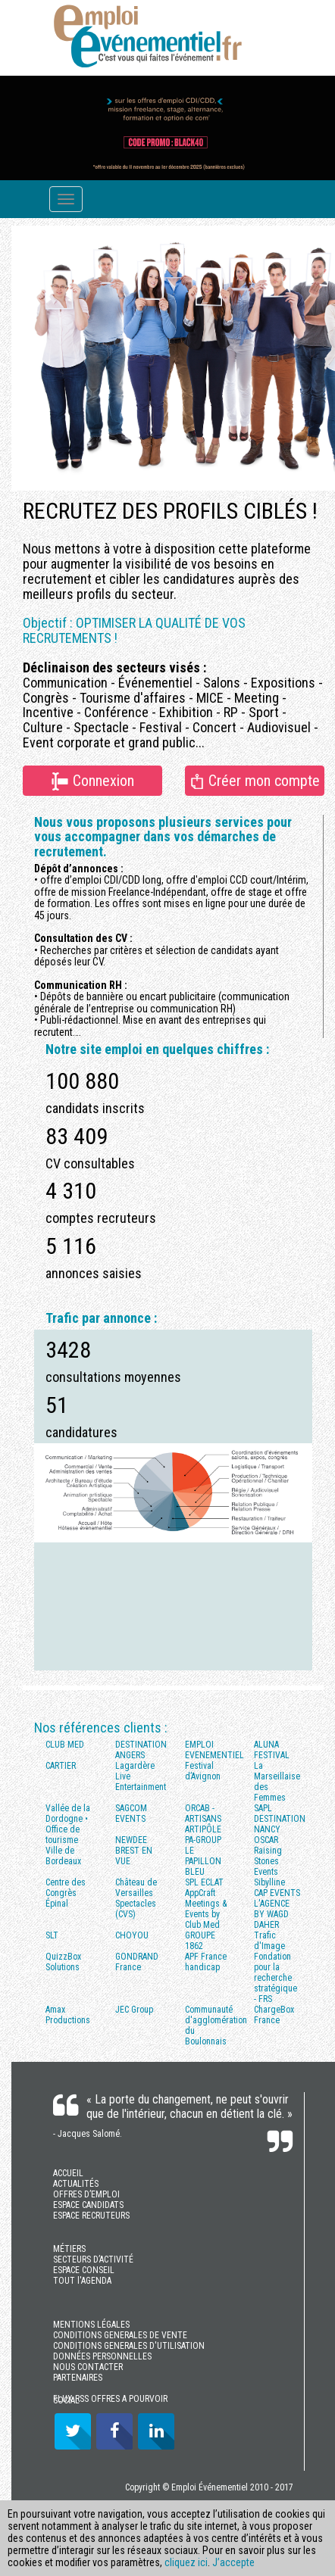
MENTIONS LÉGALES (91, 2324)
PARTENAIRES (77, 2377)
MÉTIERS (69, 2249)
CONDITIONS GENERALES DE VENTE (120, 2335)
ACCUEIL (68, 2173)
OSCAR (266, 1840)
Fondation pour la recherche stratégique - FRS (275, 1977)
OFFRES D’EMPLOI (86, 2194)
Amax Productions (67, 2015)
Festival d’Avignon (203, 1771)
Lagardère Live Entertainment (140, 1776)
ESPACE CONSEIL (83, 2270)
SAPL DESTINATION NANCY (279, 1819)
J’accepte (233, 2562)
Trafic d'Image (269, 1940)
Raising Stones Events (268, 1861)
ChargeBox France (274, 2015)
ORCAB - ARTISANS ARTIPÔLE (203, 1819)
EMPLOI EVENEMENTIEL (214, 1749)
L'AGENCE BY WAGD (272, 1909)
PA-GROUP (203, 1840)
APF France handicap (206, 1962)
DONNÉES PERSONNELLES (102, 2356)
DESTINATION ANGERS (141, 1749)
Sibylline (269, 1882)
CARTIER (60, 1765)
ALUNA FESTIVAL (272, 1749)
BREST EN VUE (133, 1856)
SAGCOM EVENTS (131, 1813)
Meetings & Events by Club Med (206, 1914)
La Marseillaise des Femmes (277, 1781)
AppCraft (200, 1893)
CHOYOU (132, 1935)
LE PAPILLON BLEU (203, 1861)
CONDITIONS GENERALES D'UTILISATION (129, 2346)
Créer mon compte (254, 780)
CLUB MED (64, 1744)
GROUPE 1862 (200, 1940)
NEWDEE (131, 1840)
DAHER (266, 1925)
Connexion (92, 781)
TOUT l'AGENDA (82, 2280)
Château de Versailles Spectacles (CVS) (136, 1898)
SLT (51, 1935)
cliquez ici (186, 2562)
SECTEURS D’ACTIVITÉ (93, 2259)
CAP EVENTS (277, 1893)
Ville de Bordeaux (63, 1856)
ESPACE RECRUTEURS (91, 2215)
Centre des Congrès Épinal (65, 1893)
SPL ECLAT (204, 1882)
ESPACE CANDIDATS (88, 2205)
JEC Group (134, 2009)
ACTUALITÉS (76, 2183)
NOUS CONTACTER (88, 2367)
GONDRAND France (136, 1962)
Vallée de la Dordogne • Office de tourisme (67, 1824)
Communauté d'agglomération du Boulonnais (214, 2025)
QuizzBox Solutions (63, 1962)
